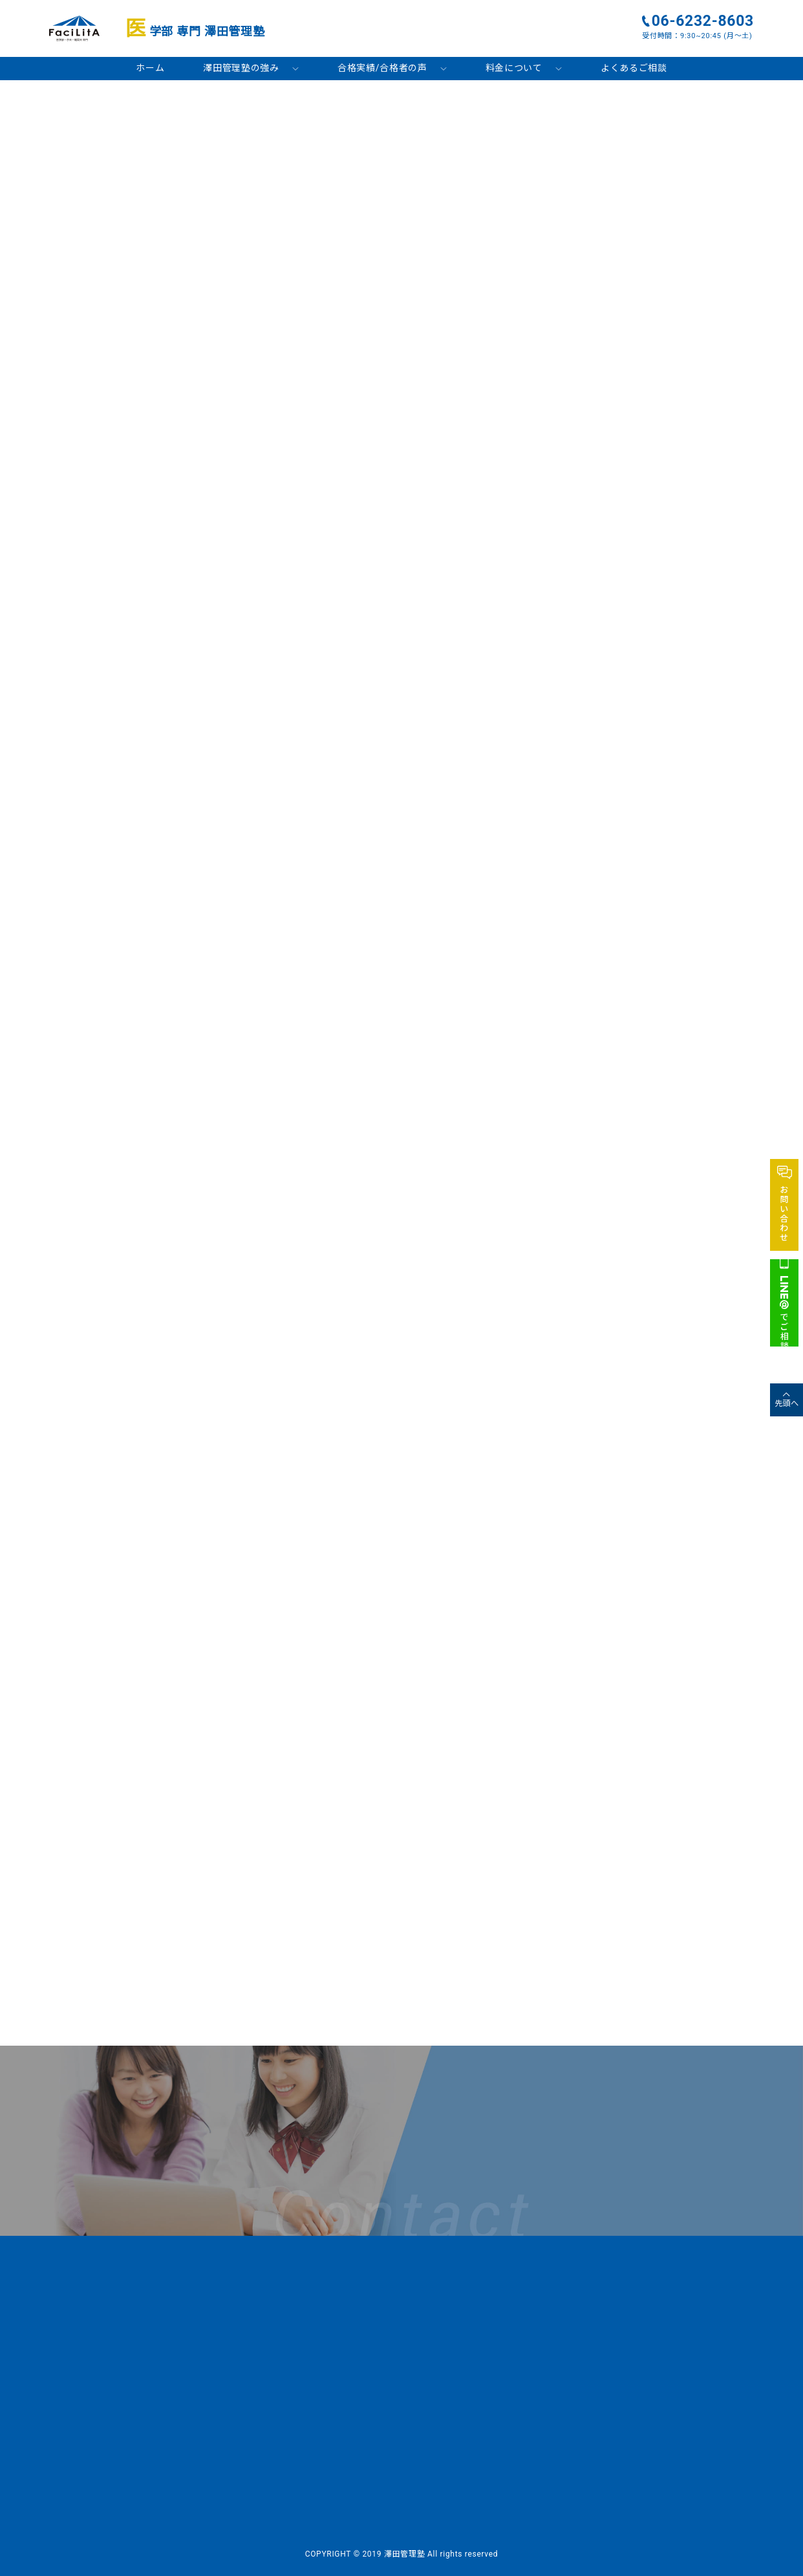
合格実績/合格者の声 (382, 68)
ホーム (150, 68)
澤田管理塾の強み (241, 68)
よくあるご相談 (634, 68)
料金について (514, 68)
